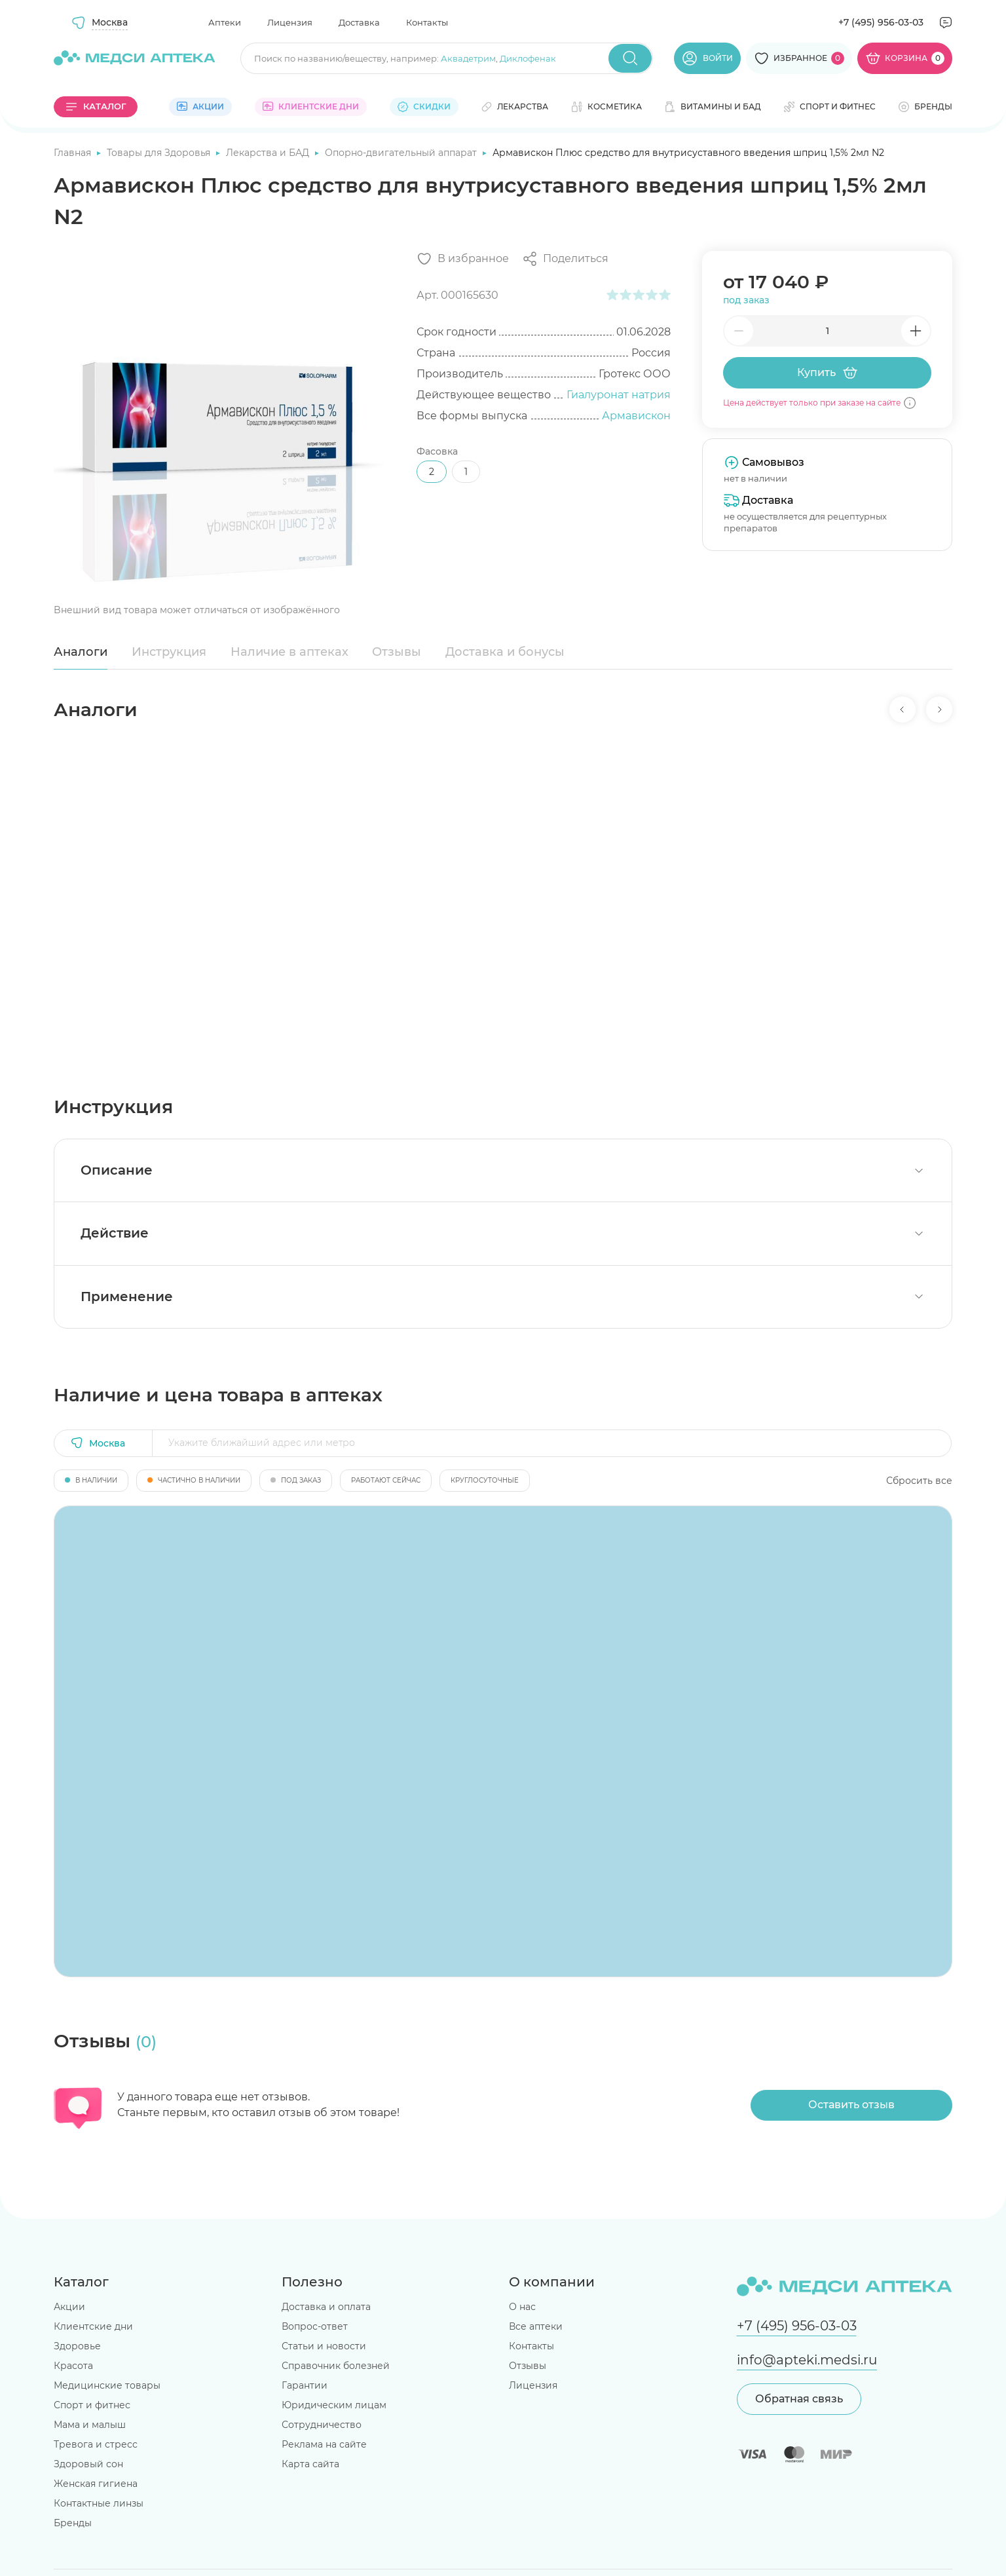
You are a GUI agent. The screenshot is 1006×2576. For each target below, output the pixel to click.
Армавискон (636, 415)
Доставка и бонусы (505, 652)
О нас (522, 2307)
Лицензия (289, 22)
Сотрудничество (322, 2425)
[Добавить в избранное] (463, 259)
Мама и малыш (90, 2425)
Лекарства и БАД (269, 153)
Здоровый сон (88, 2464)
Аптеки (224, 22)
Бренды (73, 2523)
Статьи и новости (324, 2346)
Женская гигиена (96, 2484)
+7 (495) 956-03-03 (880, 22)
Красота (73, 2366)
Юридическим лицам (334, 2405)
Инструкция (169, 652)
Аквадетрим (468, 58)
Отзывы (396, 652)
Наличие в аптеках (289, 652)
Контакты (427, 22)
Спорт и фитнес (92, 2405)
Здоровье (77, 2346)
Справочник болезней (336, 2366)
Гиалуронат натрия (619, 394)
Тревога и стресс (96, 2444)
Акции (69, 2307)
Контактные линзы (98, 2503)
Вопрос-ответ (315, 2326)
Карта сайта (310, 2464)
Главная (74, 153)
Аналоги (80, 652)
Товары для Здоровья (160, 153)
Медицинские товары (107, 2385)
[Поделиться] (565, 259)
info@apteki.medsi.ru (807, 2360)
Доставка (359, 22)
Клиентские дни (93, 2326)
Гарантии (304, 2385)
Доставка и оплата (326, 2307)
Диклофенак (528, 58)
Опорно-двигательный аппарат (402, 153)
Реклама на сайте (324, 2444)
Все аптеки (536, 2326)
